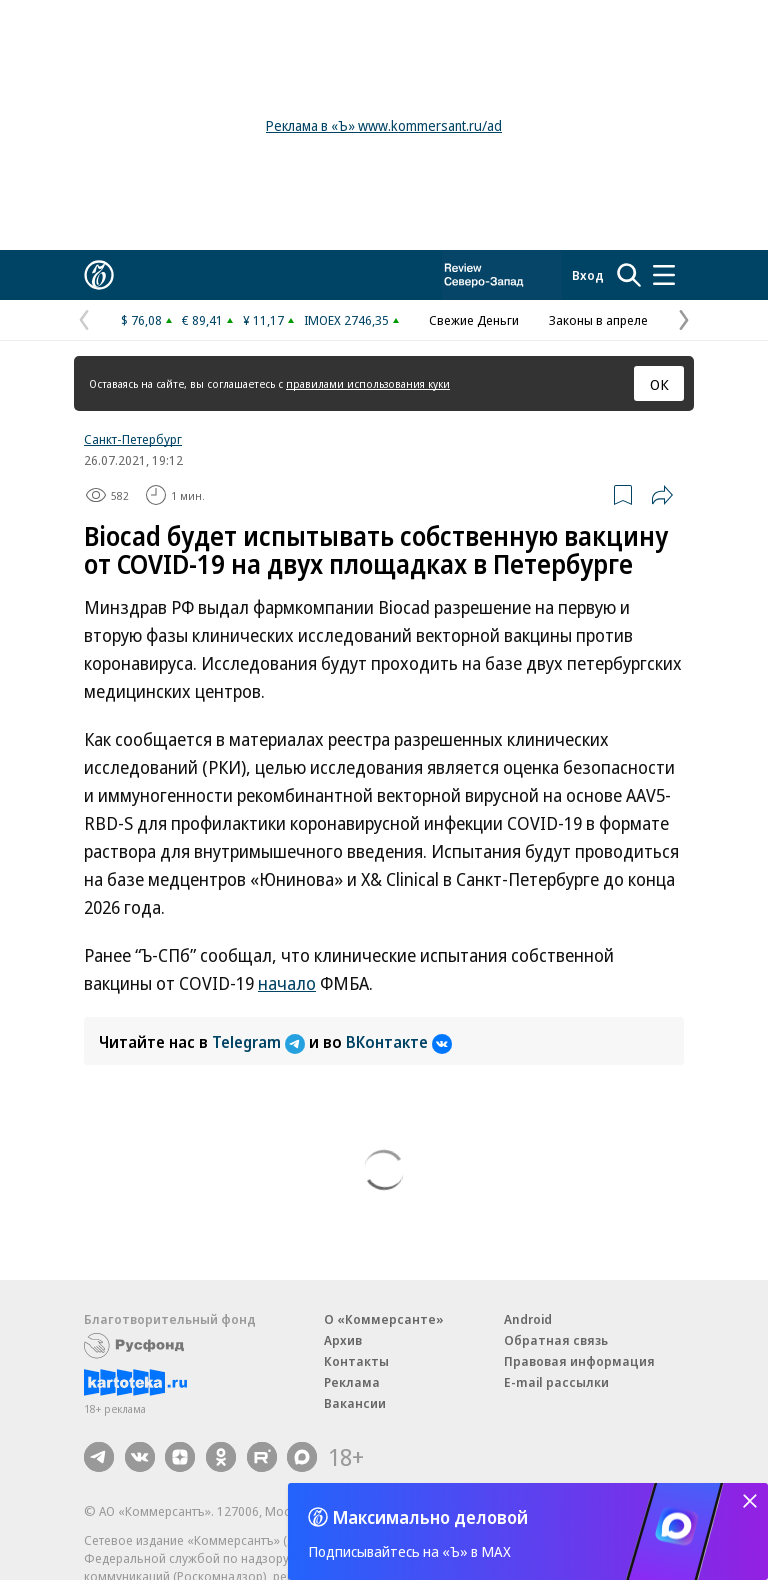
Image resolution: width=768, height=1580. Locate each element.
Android (528, 1319)
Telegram (260, 1042)
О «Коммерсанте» (384, 1319)
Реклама (352, 1382)
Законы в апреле (598, 320)
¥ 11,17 (263, 320)
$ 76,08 (141, 320)
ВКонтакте (399, 1042)
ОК (659, 384)
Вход (588, 275)
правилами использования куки (368, 383)
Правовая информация (579, 1361)
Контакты (356, 1361)
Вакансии (355, 1403)
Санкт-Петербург (133, 439)
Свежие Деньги (474, 320)
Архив (343, 1340)
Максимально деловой (430, 1517)
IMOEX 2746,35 (346, 320)
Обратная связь (556, 1340)
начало (287, 983)
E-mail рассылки (556, 1382)
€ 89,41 (202, 320)
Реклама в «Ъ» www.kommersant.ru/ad (384, 125)
